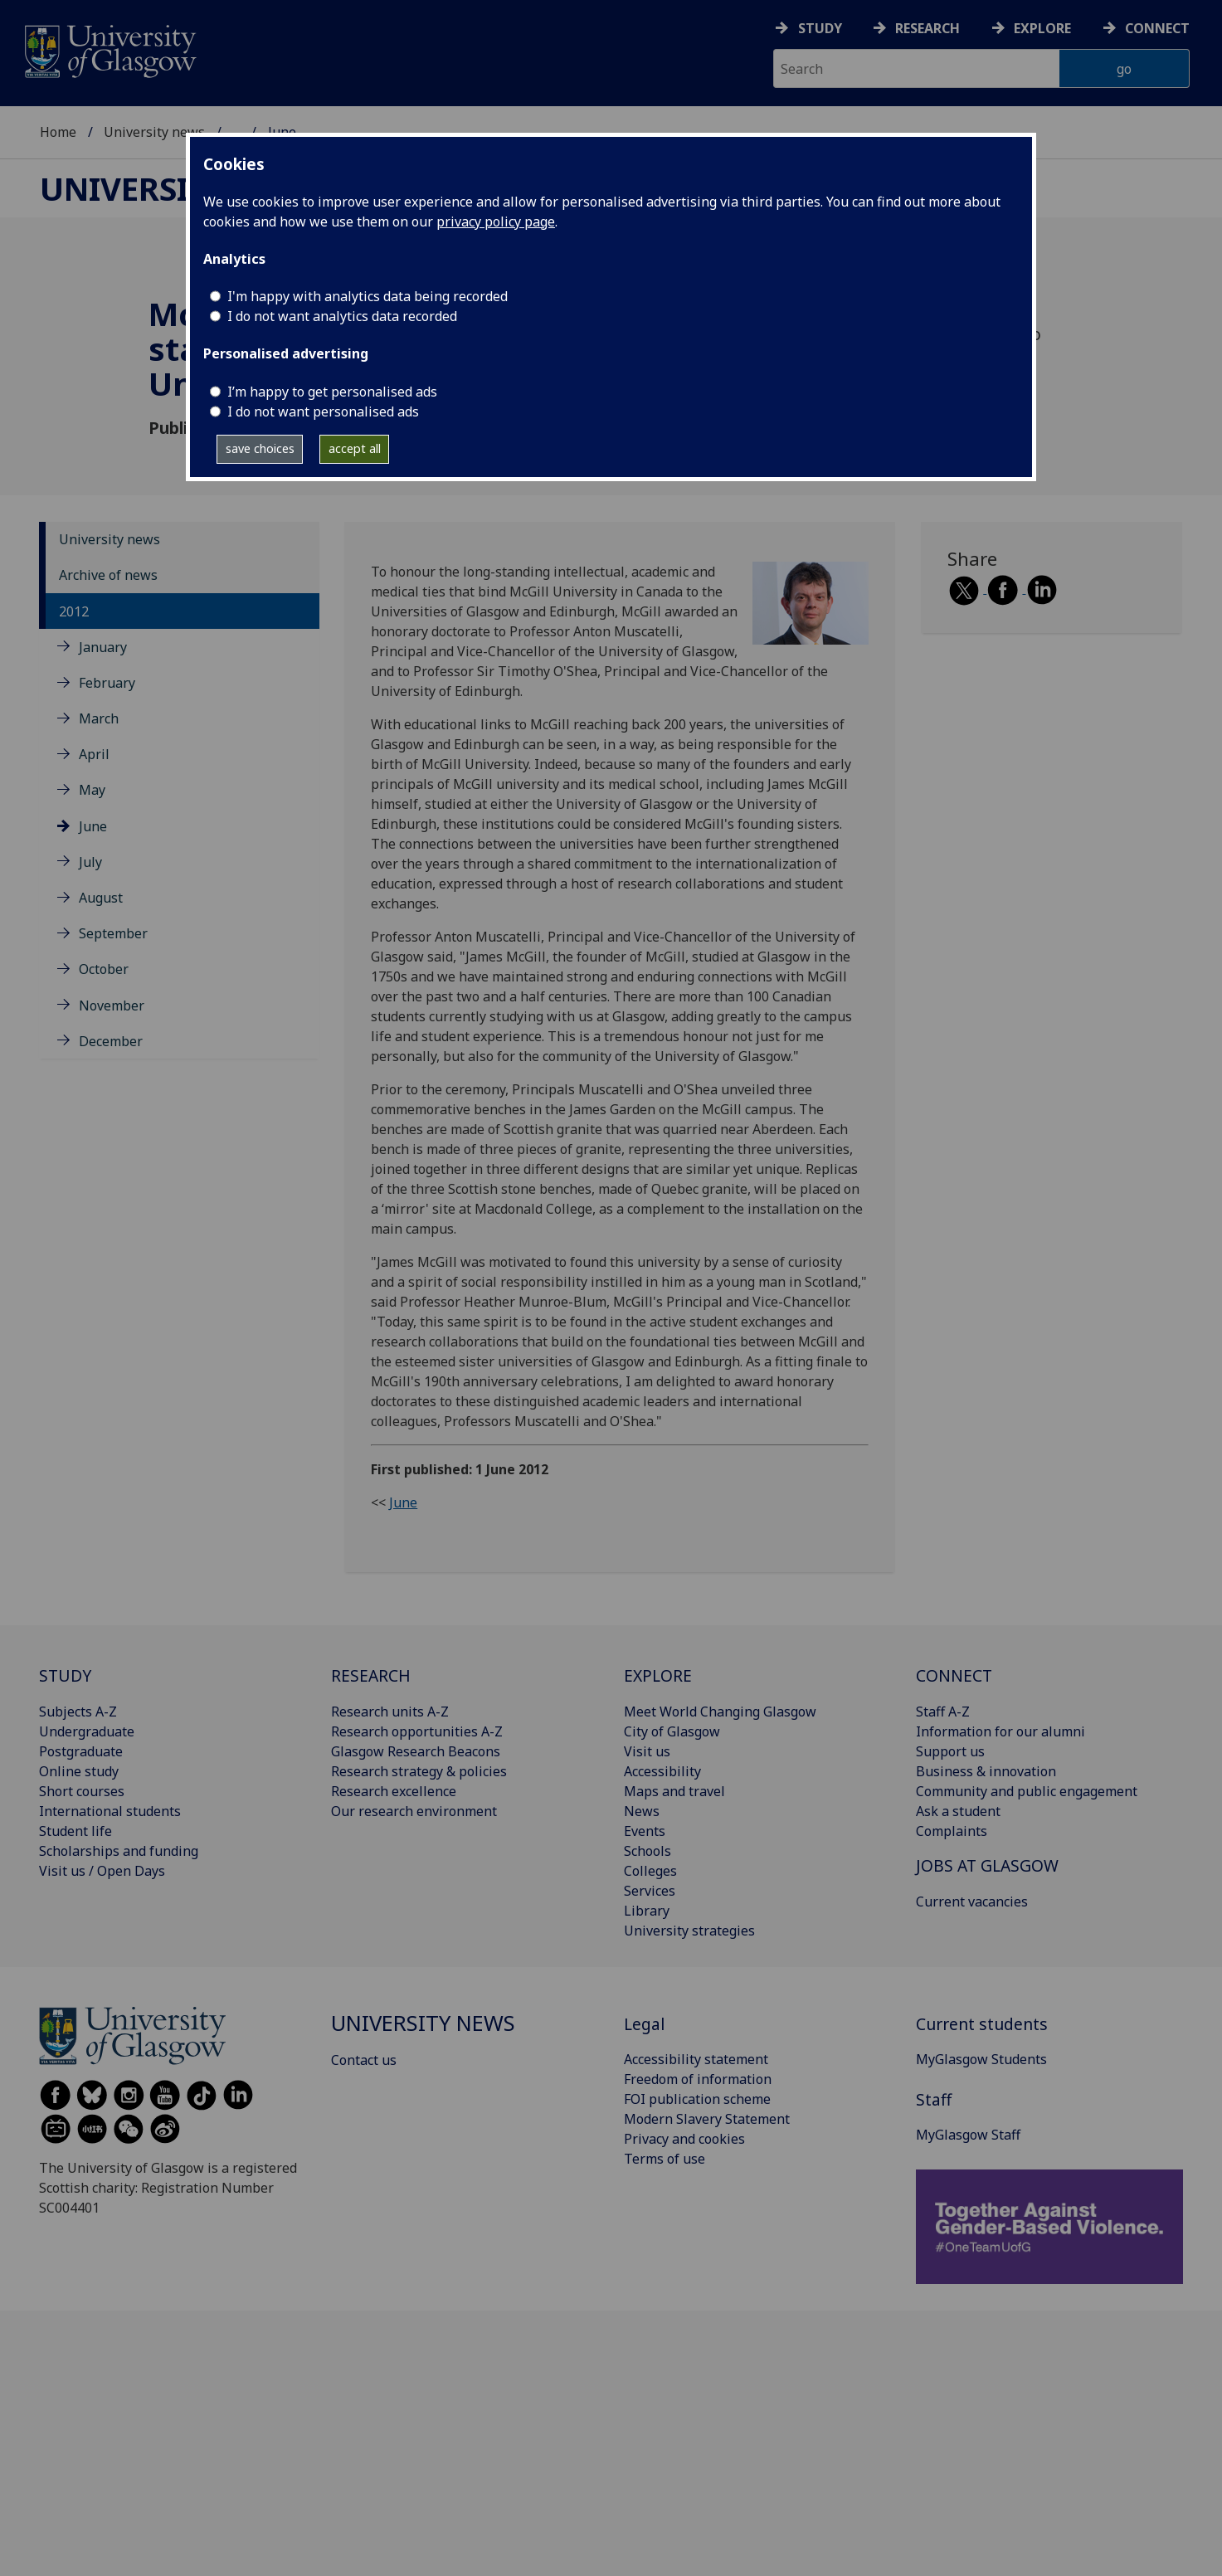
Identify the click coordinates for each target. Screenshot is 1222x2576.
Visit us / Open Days (102, 1871)
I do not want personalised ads (323, 411)
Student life (75, 1831)
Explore (1042, 28)
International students (110, 1811)
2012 (74, 611)
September (113, 933)
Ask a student (958, 1811)
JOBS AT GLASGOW (987, 1865)
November (111, 1005)
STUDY (65, 1675)
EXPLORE (658, 1675)
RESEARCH (371, 1675)
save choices (260, 448)
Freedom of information (698, 2079)
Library (646, 1911)
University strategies (689, 1930)
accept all (355, 448)
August (101, 898)
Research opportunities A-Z (417, 1731)
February (107, 683)
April (94, 754)
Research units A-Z (390, 1711)
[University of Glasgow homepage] (109, 49)
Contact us (364, 2060)
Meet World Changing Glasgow (720, 1711)
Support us (950, 1751)
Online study (79, 1771)
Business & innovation (986, 1771)
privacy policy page (495, 221)
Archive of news (108, 575)
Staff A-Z (943, 1711)
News (642, 1811)
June (93, 826)
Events (644, 1831)
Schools (647, 1851)
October (104, 969)
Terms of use (664, 2159)
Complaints (951, 1831)
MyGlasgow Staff (968, 2135)
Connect (1157, 28)
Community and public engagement (1026, 1791)
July (90, 862)
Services (649, 1891)
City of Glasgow (672, 1731)
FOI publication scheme (697, 2099)
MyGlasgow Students (981, 2059)
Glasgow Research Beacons (415, 1751)
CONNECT (954, 1675)
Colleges (650, 1871)
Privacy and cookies (684, 2139)
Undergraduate (86, 1731)
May (92, 790)
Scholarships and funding (118, 1851)
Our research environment (414, 1811)
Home (58, 132)
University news (154, 132)
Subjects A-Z (78, 1711)
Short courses (81, 1791)
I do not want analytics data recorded (342, 316)
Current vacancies (972, 1901)
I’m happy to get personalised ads (332, 391)
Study (820, 28)
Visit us (647, 1751)
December (111, 1041)
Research (927, 28)
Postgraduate (81, 1751)
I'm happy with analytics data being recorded (367, 296)
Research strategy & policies (419, 1771)
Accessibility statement (696, 2059)
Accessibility (662, 1771)
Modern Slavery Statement (707, 2119)
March (99, 718)
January (103, 647)
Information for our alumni (1000, 1731)
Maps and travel (674, 1791)
